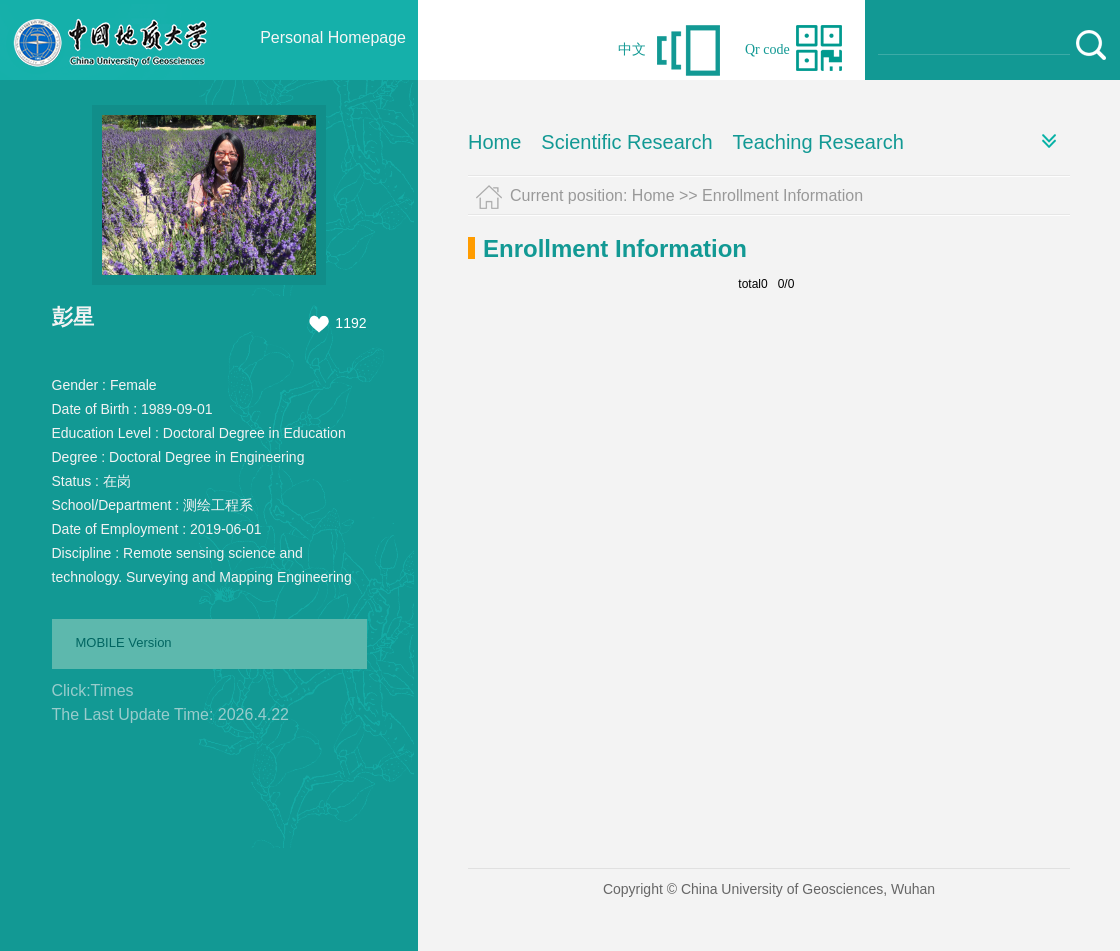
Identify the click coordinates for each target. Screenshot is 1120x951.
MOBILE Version (124, 642)
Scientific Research (626, 142)
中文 (632, 49)
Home (494, 142)
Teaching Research (818, 142)
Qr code (767, 49)
